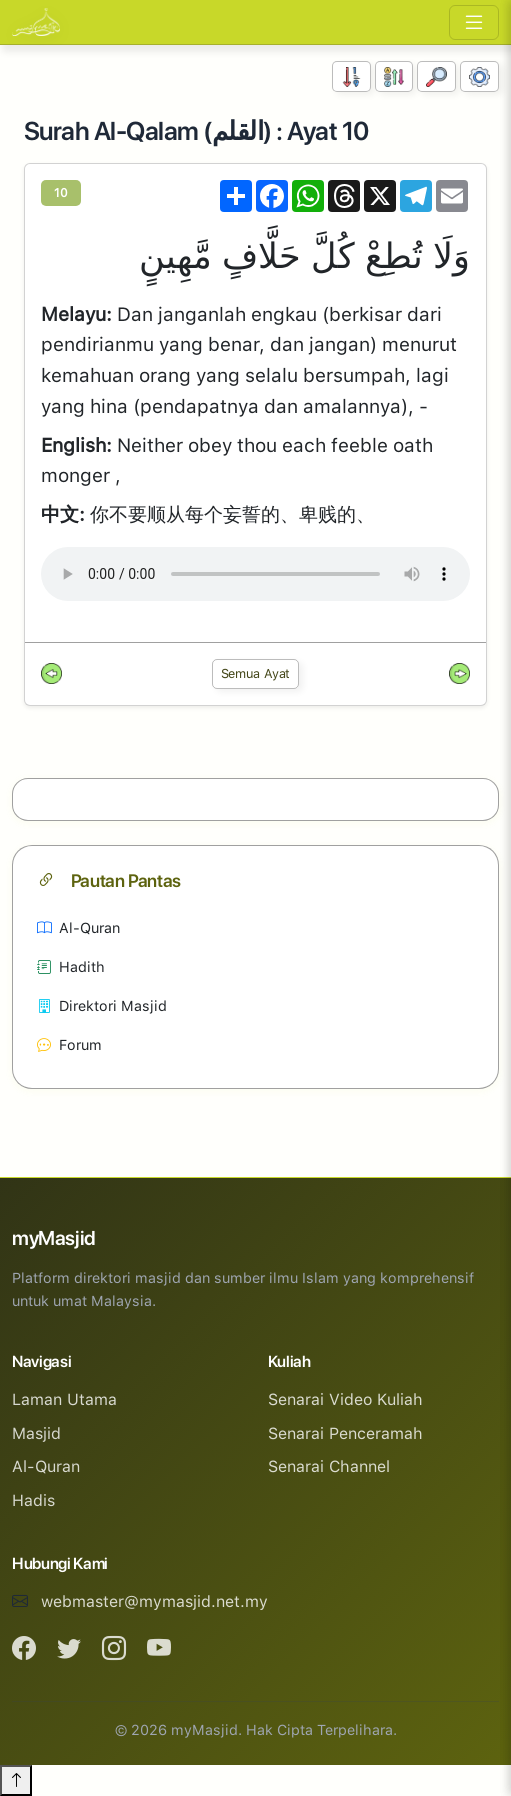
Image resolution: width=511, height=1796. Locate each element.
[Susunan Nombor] (351, 76)
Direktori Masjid (102, 1005)
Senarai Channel (329, 1466)
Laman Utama (64, 1399)
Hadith (71, 966)
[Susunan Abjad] (394, 76)
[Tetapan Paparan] (479, 76)
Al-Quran (78, 927)
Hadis (33, 1500)
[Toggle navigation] (474, 22)
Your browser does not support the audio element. (255, 574)
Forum (69, 1044)
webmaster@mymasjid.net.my (154, 1601)
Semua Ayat (256, 673)
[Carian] (436, 76)
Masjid (36, 1433)
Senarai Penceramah (345, 1433)
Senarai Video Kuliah (345, 1399)
